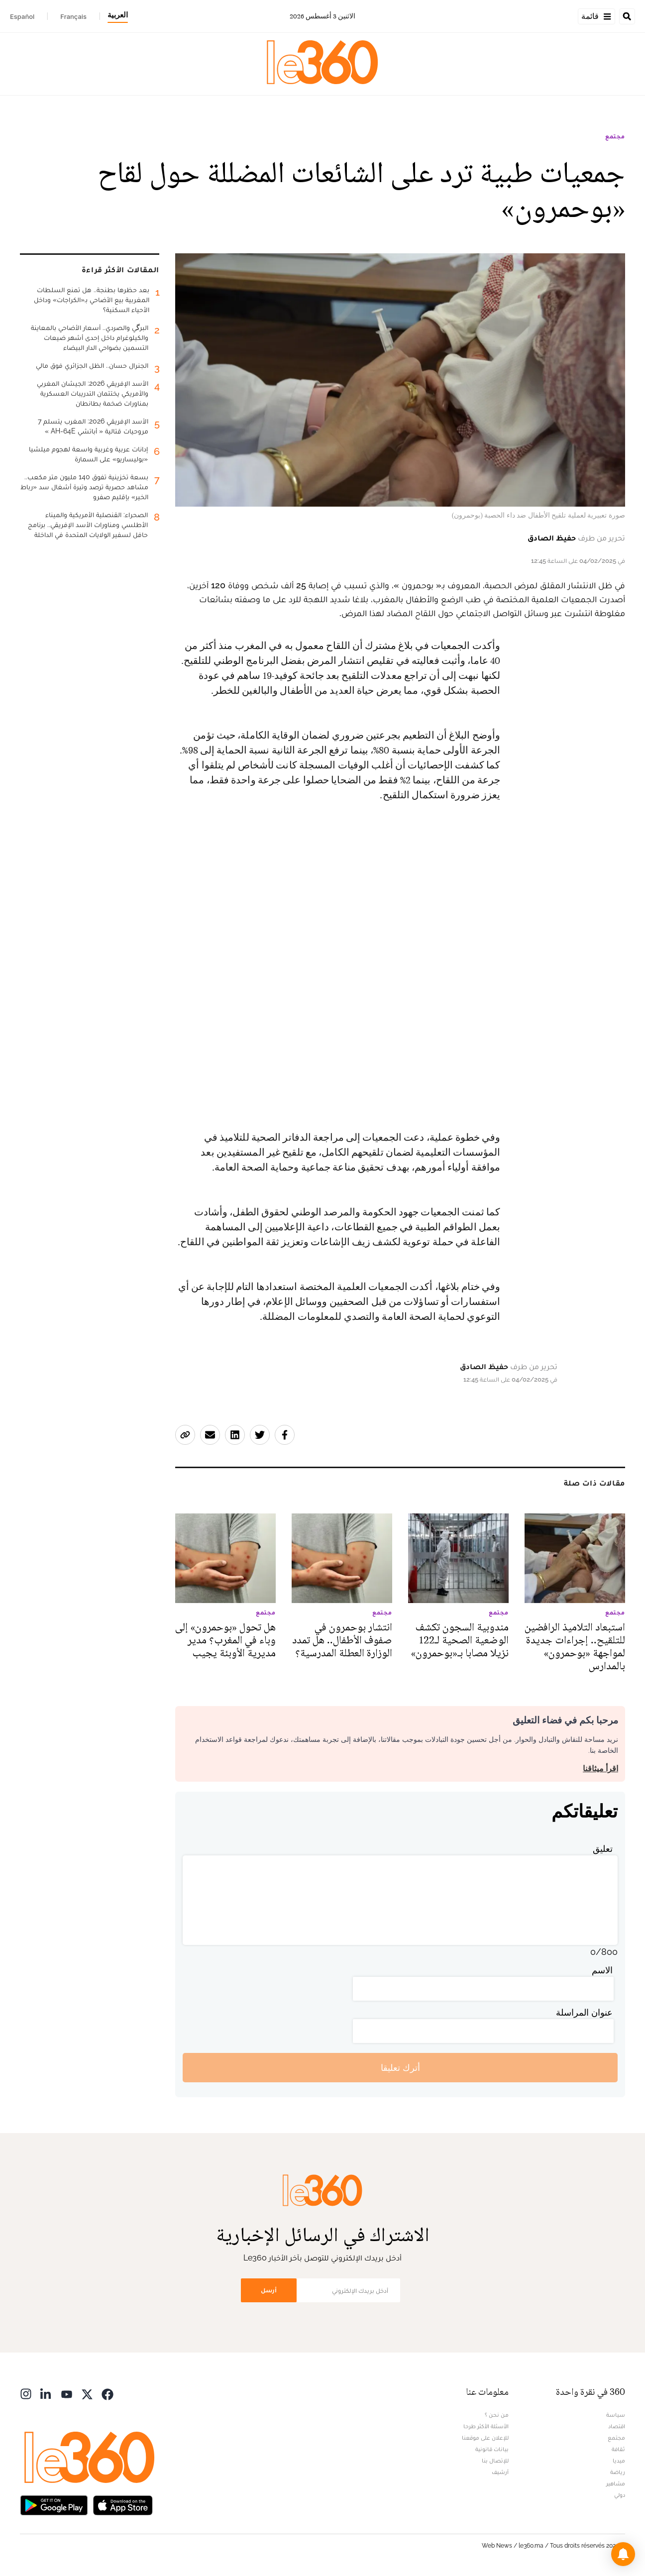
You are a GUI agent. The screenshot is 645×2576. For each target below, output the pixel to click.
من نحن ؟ (497, 2414)
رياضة (617, 2472)
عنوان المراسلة (584, 2012)
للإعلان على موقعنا (485, 2437)
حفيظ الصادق (552, 537)
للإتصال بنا (495, 2460)
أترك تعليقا (400, 2067)
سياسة (615, 2414)
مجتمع (615, 136)
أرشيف (500, 2472)
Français (73, 16)
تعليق (603, 1848)
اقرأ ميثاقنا (600, 1768)
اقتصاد (616, 2426)
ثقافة (618, 2449)
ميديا (619, 2460)
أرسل (269, 2290)
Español (22, 16)
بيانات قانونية (492, 2449)
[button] (623, 2554)
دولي (619, 2494)
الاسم (602, 1970)
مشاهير (615, 2483)
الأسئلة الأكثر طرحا (486, 2426)
